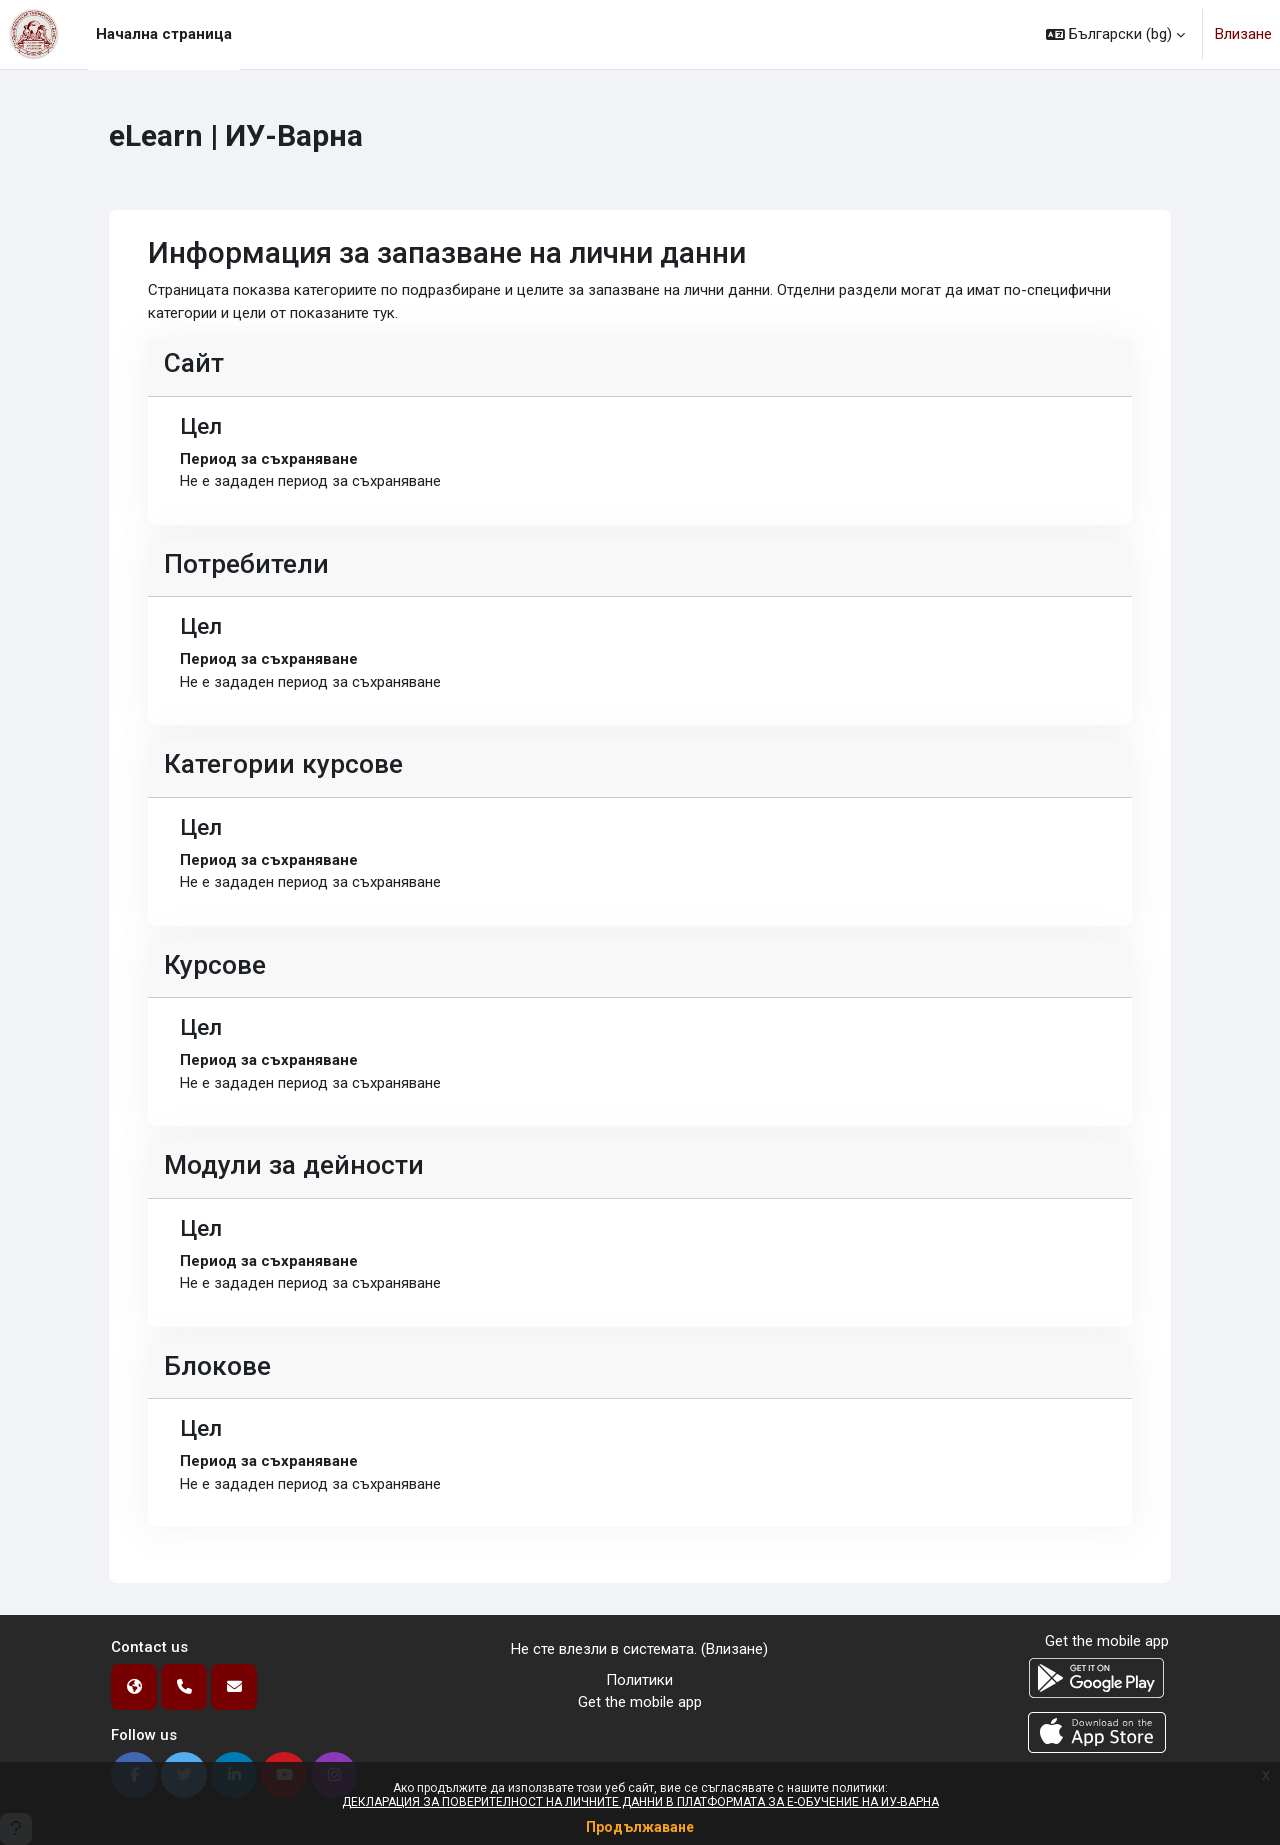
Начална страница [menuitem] (164, 34)
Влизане (1243, 34)
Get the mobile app (640, 1702)
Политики (639, 1680)
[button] (1115, 34)
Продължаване (640, 1827)
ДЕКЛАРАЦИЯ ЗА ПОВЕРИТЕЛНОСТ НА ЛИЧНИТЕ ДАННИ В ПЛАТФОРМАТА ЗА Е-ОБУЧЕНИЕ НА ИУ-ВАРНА (640, 1802)
